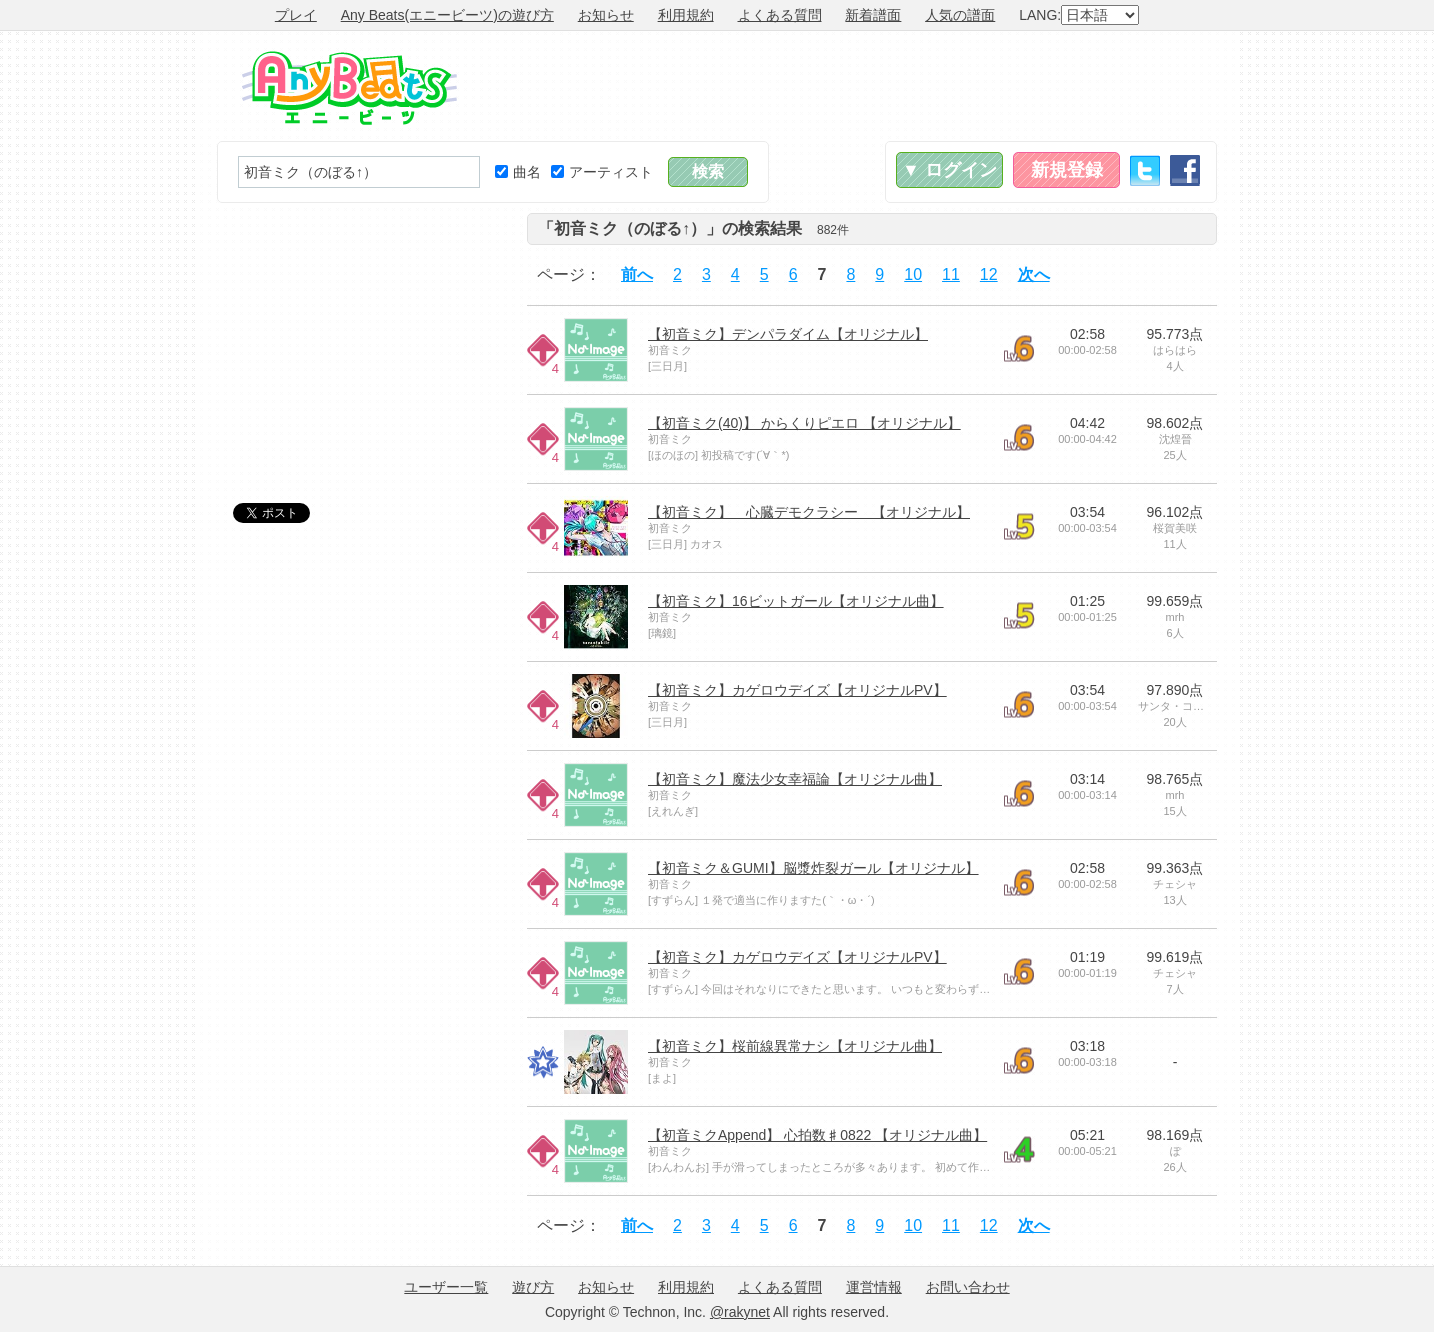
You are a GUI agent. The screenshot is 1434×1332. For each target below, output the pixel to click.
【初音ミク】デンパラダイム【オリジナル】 (788, 334)
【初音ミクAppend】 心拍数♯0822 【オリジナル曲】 (817, 1135)
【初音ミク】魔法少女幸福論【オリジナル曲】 (795, 779)
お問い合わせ (968, 1287)
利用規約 (686, 15)
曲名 (518, 172)
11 (951, 274)
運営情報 (874, 1287)
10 (913, 274)
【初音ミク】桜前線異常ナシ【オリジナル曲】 (795, 1046)
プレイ (296, 15)
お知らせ (606, 15)
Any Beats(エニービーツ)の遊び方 (447, 15)
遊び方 (533, 1287)
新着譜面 (873, 15)
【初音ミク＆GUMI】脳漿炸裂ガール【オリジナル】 (813, 868)
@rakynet (740, 1312)
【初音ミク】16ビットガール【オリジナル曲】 (796, 601)
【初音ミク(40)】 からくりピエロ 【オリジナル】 (804, 423)
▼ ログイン (949, 170)
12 (989, 274)
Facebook (1185, 170)
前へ (637, 274)
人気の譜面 (960, 15)
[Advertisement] (853, 86)
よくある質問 (780, 15)
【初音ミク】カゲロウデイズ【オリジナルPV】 (797, 690)
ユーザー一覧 (446, 1287)
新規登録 (1067, 170)
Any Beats (349, 88)
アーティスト (602, 172)
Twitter (1145, 170)
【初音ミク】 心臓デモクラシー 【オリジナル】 (809, 512)
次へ (1034, 274)
